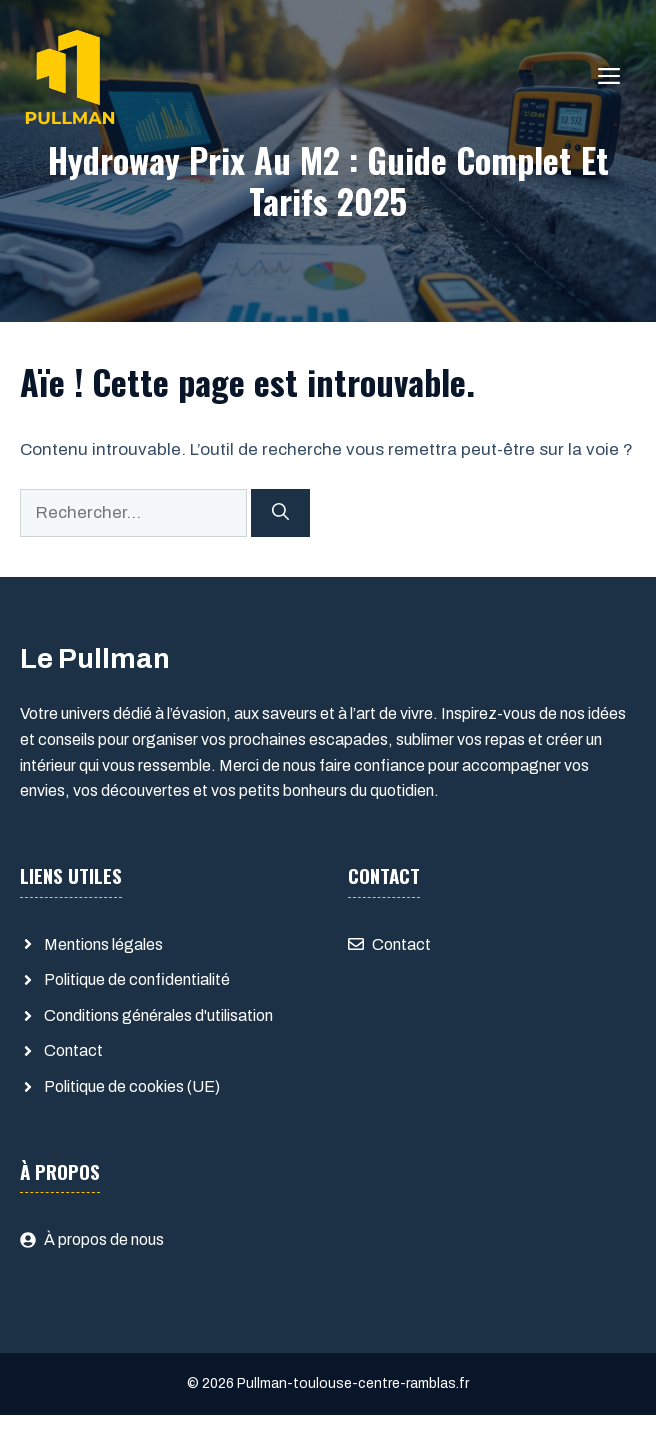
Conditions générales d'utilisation (158, 1015)
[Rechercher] (280, 513)
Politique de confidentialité (137, 979)
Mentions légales (103, 944)
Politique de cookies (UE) (132, 1086)
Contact (73, 1050)
